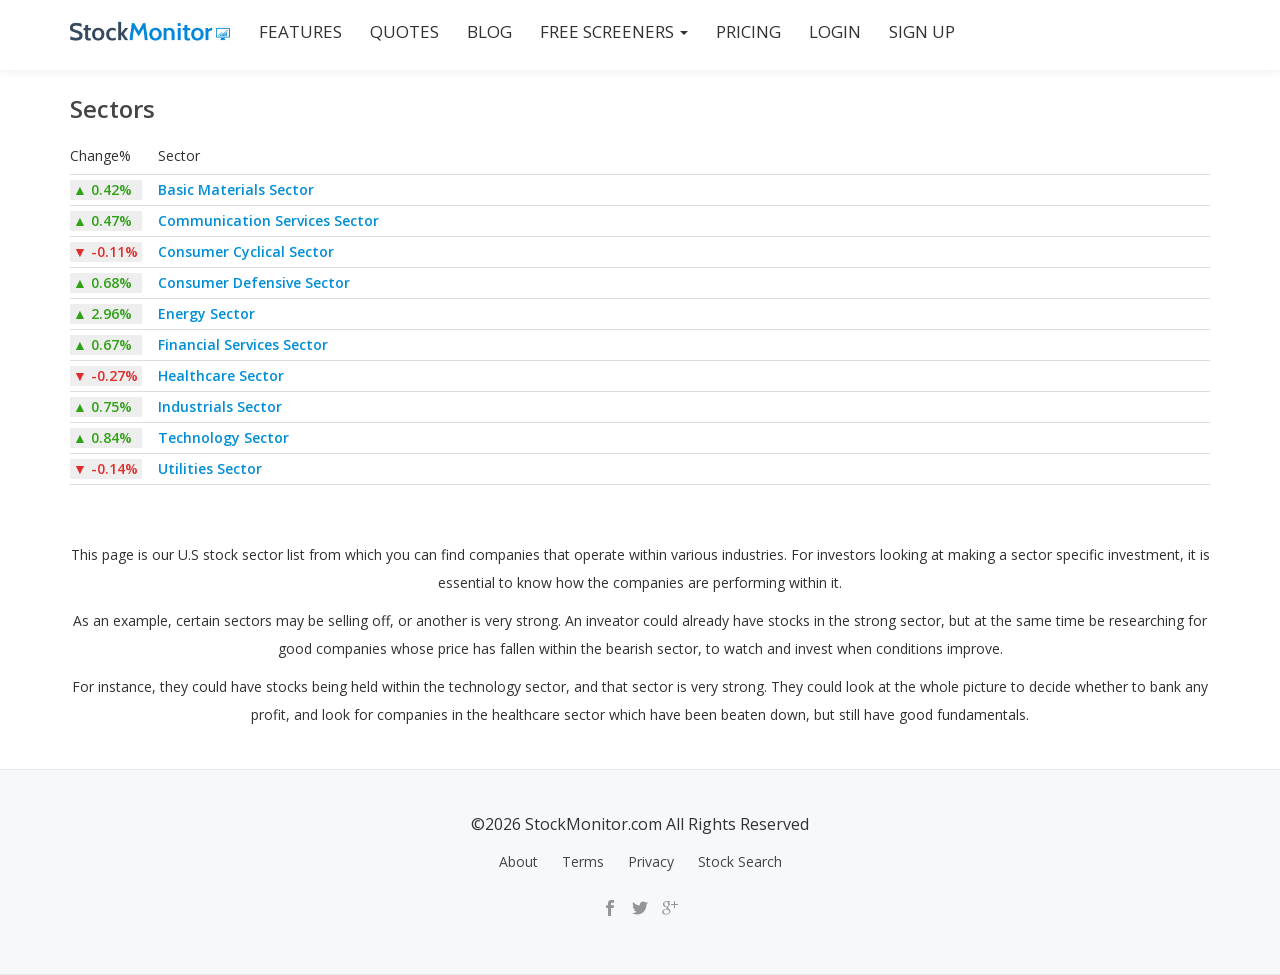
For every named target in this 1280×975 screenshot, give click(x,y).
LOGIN (835, 31)
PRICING (748, 31)
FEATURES (300, 31)
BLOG (489, 31)
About (518, 861)
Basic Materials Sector (236, 189)
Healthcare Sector (221, 375)
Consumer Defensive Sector (254, 282)
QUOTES (404, 31)
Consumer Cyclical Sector (246, 251)
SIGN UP (922, 31)
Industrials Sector (220, 406)
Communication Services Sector (268, 220)
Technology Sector (223, 437)
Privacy (651, 861)
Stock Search (740, 861)
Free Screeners (614, 31)
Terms (583, 861)
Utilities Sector (210, 468)
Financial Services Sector (243, 344)
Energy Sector (206, 313)
